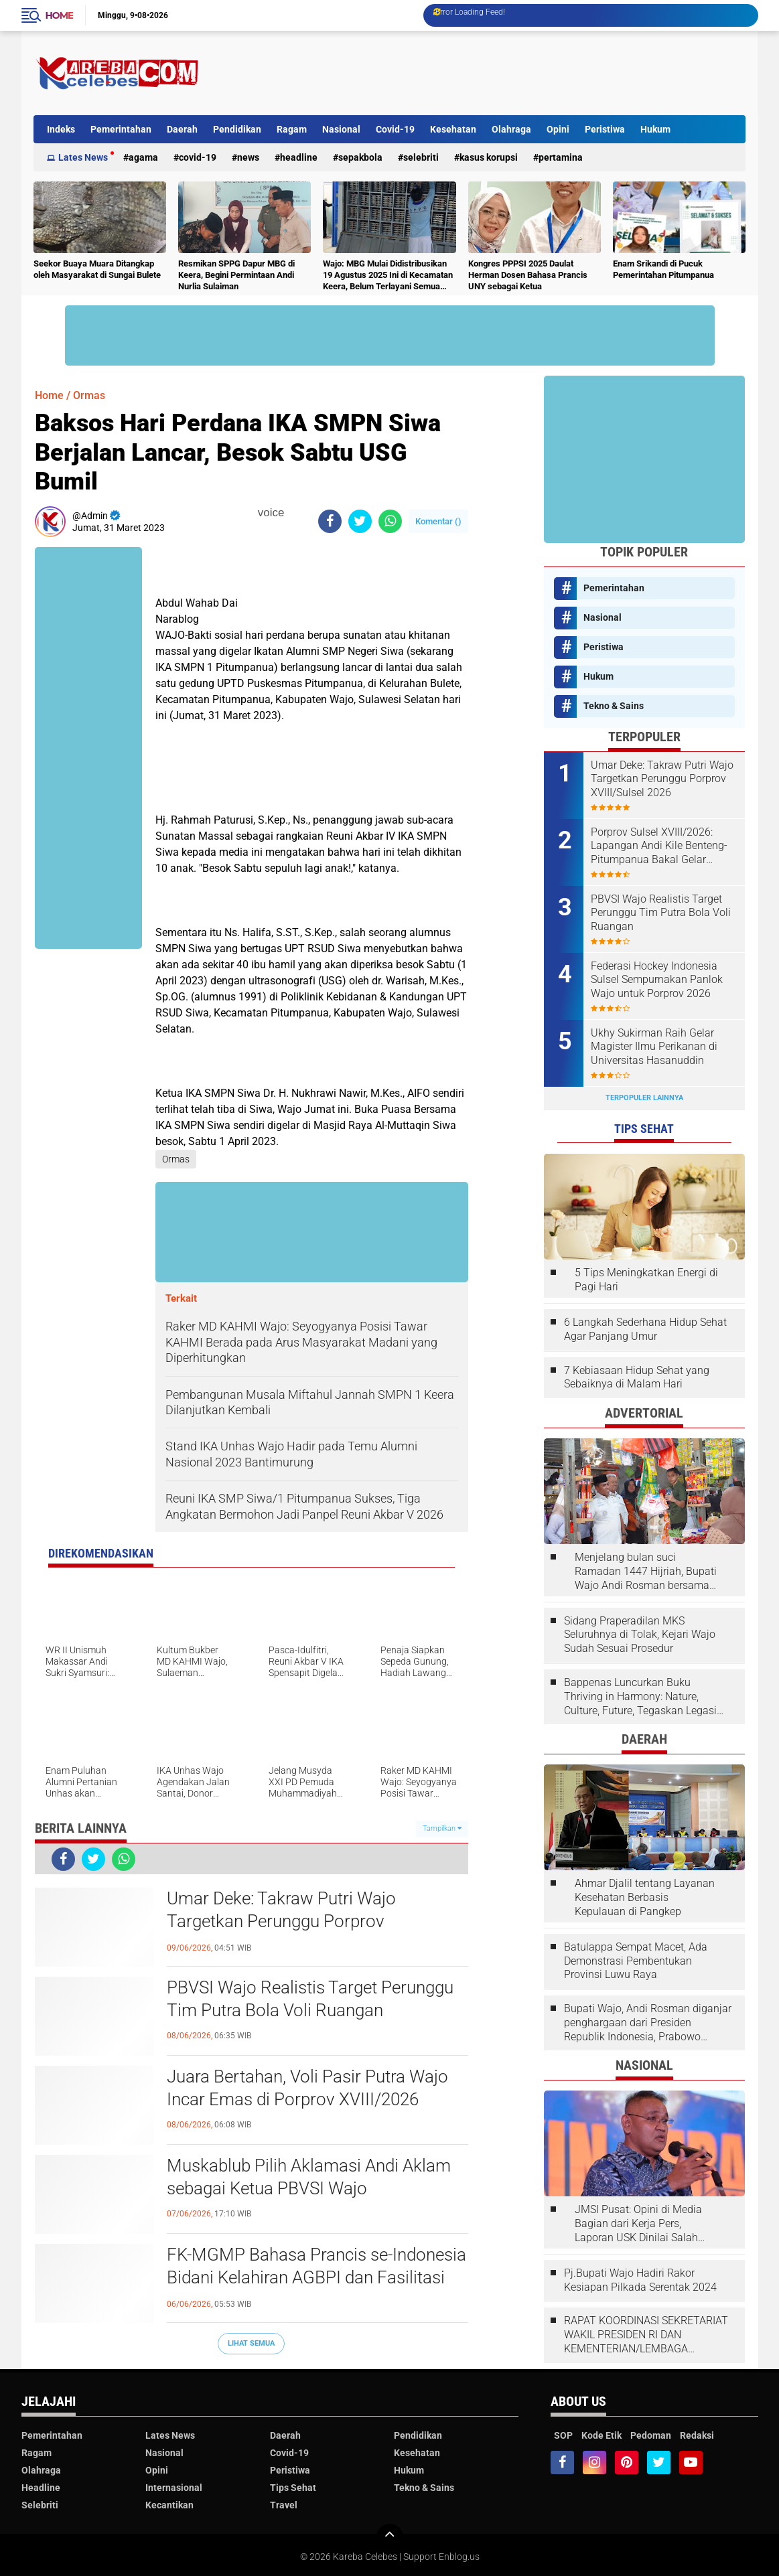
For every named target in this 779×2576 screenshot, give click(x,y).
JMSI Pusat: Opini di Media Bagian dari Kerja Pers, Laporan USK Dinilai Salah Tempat (638, 2224)
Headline (298, 157)
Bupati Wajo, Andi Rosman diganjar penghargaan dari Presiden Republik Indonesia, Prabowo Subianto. (647, 2023)
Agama (143, 157)
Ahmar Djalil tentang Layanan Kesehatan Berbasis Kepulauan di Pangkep (645, 1897)
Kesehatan (453, 129)
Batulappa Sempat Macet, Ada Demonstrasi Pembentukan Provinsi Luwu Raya (635, 1961)
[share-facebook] (330, 521)
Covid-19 (395, 129)
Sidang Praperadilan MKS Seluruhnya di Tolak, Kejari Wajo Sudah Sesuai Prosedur (639, 1634)
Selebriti (421, 157)
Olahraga (511, 129)
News (248, 157)
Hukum (655, 129)
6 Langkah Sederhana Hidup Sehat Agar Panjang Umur (645, 1329)
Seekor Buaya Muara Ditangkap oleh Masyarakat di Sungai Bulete (97, 269)
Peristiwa (605, 129)
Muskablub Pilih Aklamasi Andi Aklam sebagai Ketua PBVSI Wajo (309, 2176)
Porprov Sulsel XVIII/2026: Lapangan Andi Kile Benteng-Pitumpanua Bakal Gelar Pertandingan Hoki (659, 846)
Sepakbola (360, 157)
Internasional (173, 2487)
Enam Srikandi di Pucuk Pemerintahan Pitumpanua (663, 269)
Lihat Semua (251, 2343)
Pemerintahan (120, 129)
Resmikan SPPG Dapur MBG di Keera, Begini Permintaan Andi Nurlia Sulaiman (236, 274)
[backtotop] (389, 2537)
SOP (563, 2435)
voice (269, 512)
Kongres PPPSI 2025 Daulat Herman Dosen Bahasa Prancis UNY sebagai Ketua (527, 274)
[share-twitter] (360, 521)
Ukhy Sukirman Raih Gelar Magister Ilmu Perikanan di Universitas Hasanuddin (654, 1047)
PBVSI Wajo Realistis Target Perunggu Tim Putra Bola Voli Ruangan (310, 1998)
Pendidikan (237, 129)
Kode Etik (601, 2435)
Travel (283, 2505)
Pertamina (561, 157)
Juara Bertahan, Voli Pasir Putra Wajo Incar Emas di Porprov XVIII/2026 (307, 2087)
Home (60, 15)
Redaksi (697, 2435)
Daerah (182, 129)
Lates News (83, 157)
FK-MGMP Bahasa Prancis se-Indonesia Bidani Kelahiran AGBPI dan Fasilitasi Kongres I (316, 2277)
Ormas (89, 395)
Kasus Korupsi (488, 157)
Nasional (341, 129)
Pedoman (650, 2435)
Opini (558, 129)
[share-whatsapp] (390, 521)
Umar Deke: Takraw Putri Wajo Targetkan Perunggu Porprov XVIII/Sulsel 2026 (281, 1921)
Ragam (292, 129)
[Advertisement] (502, 73)
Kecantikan (169, 2505)
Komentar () (438, 521)
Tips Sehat (293, 2487)
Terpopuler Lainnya (644, 1097)
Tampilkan (442, 1828)
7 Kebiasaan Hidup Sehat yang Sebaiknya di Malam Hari (636, 1377)
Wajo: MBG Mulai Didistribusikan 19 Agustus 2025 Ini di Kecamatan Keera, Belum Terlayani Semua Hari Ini (388, 275)
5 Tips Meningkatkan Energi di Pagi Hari (646, 1279)
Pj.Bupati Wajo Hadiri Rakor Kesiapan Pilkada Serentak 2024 (640, 2280)
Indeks (61, 129)
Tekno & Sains (613, 705)
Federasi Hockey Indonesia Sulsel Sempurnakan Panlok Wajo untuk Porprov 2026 (657, 980)
